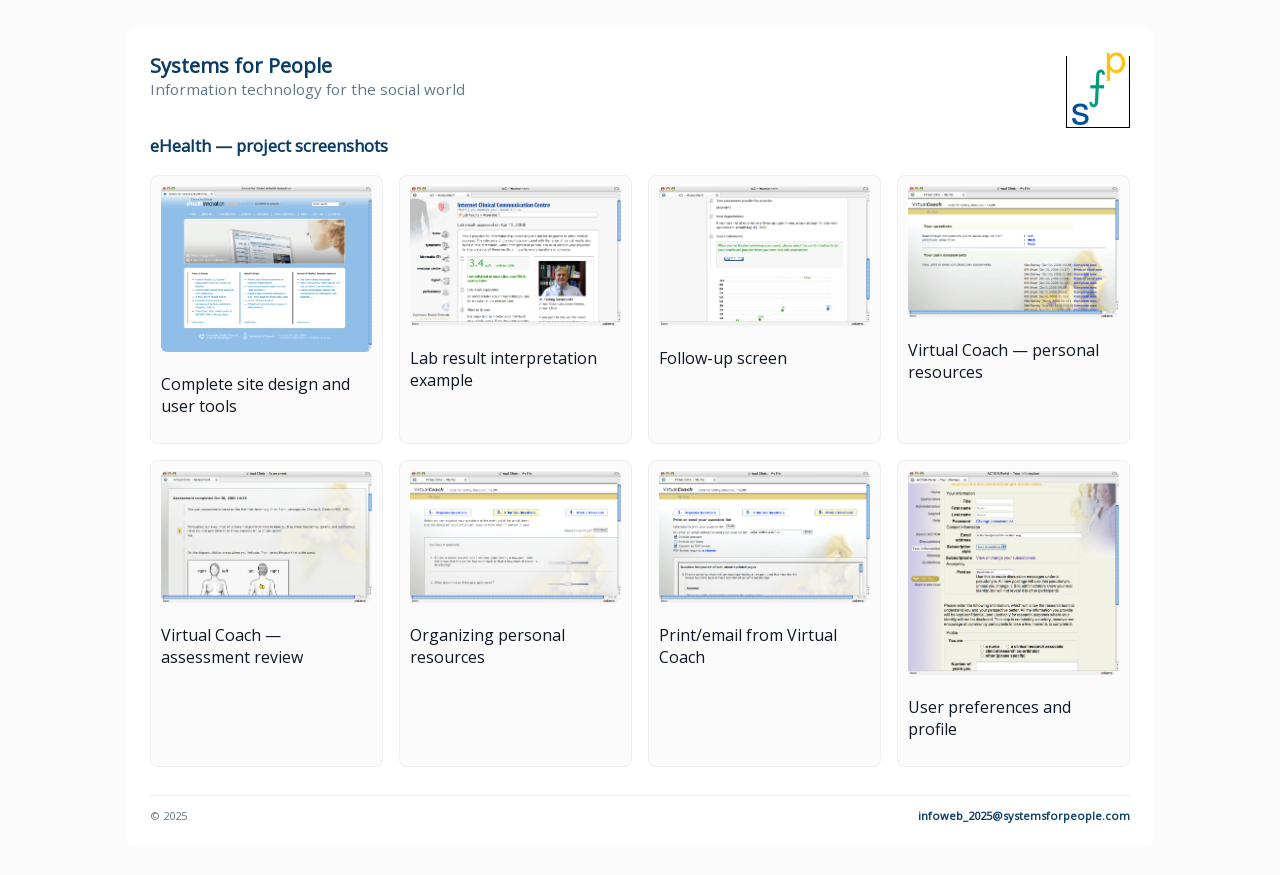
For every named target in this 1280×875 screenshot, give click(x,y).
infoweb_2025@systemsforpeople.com (1024, 815)
